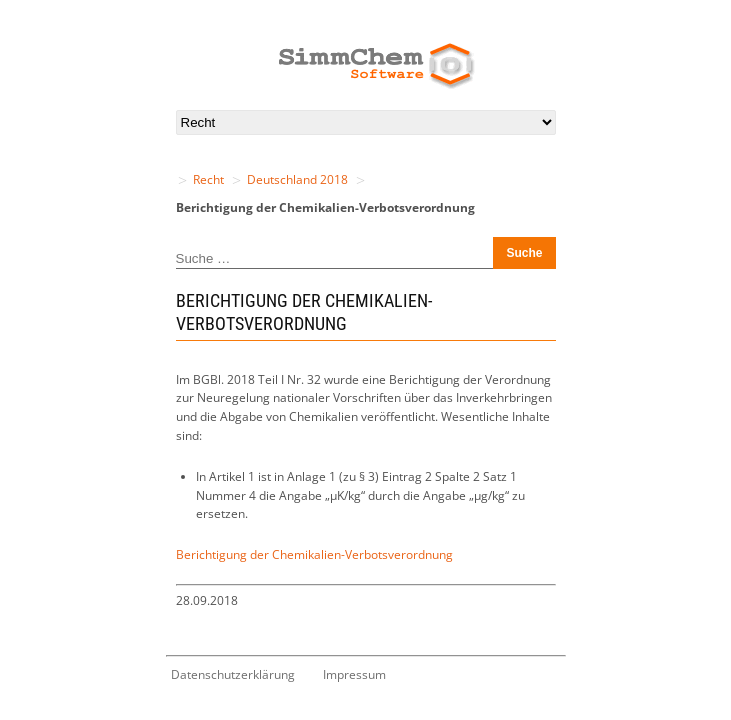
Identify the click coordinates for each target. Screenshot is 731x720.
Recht (208, 179)
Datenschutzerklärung (233, 674)
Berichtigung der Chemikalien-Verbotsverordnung (314, 554)
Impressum (354, 674)
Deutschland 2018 (297, 179)
